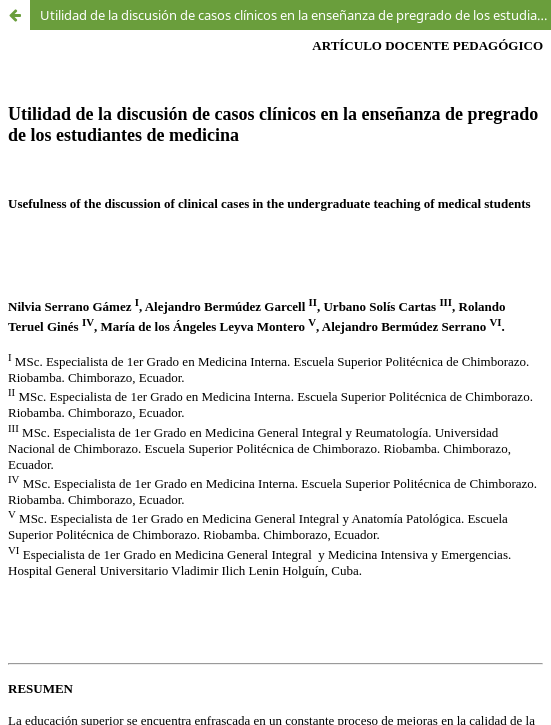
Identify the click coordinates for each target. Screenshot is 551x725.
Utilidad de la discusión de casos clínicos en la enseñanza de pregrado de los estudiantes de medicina (295, 15)
